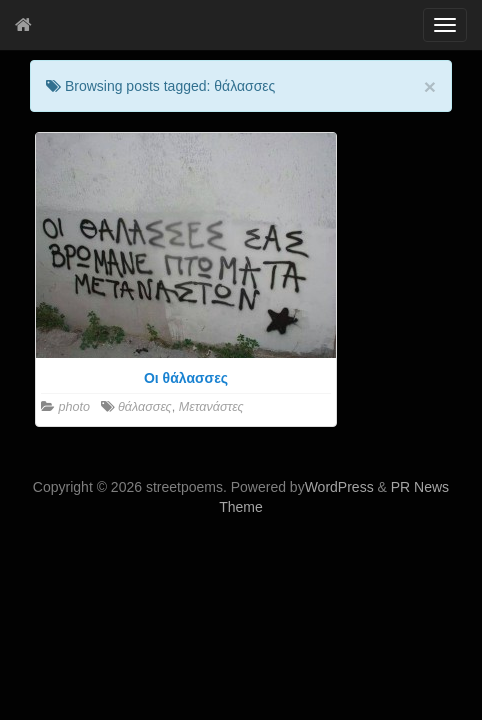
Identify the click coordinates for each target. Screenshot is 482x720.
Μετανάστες (211, 407)
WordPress (339, 487)
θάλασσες (145, 407)
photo (75, 407)
